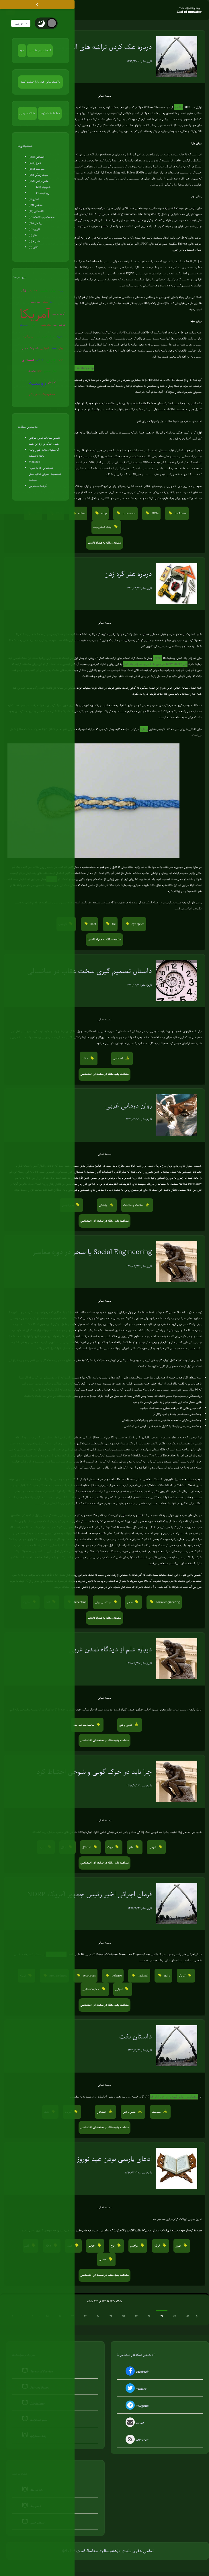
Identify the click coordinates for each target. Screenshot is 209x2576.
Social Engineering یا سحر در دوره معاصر (92, 1252)
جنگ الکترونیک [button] (103, 527)
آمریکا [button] (182, 1976)
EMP (40, 371)
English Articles (50, 113)
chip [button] (103, 513)
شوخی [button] (153, 1847)
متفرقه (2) (34, 241)
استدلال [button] (87, 1847)
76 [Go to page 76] (123, 2316)
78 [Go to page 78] (148, 2316)
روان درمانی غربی (129, 1105)
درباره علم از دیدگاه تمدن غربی (110, 1649)
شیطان (53, 348)
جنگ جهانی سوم (44, 336)
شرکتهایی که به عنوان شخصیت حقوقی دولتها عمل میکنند (45, 474)
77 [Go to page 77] (136, 2316)
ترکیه (60, 360)
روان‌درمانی (23, 325)
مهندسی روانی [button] (103, 1602)
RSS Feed (136, 2440)
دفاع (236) (35, 163)
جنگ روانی (33, 291)
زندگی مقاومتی (47, 291)
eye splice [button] (137, 924)
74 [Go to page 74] (98, 2316)
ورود (21, 50)
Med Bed (34, 462)
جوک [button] (110, 1847)
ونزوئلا (59, 337)
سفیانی (45, 302)
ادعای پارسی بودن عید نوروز (114, 2159)
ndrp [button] (167, 1976)
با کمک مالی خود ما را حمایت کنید (40, 82)
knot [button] (93, 924)
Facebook (136, 2372)
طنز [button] (131, 1847)
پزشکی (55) (35, 223)
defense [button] (116, 1976)
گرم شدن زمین (59, 325)
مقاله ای (178, 107)
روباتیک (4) (42, 193)
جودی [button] (91, 2246)
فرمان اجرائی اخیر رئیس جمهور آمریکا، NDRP (89, 1894)
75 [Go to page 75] (110, 2316)
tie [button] (114, 924)
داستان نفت (135, 2036)
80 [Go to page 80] (174, 2316)
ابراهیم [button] (134, 2246)
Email (134, 2423)
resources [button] (88, 1976)
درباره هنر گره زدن (128, 574)
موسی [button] (103, 2259)
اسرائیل (44, 348)
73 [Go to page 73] (85, 2316)
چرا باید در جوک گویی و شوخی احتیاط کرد (94, 1771)
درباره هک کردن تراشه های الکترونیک (101, 47)
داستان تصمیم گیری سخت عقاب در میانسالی (89, 971)
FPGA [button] (155, 513)
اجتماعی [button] (118, 1058)
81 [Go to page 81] (187, 2316)
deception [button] (79, 1602)
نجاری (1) (34, 199)
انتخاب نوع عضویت (40, 50)
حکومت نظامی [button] (91, 1989)
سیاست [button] (157, 2112)
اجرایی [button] (119, 1989)
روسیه (37, 382)
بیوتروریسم (35, 302)
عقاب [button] (85, 1058)
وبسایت (144, 729)
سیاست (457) (37, 169)
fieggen (157, 658)
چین (51, 359)
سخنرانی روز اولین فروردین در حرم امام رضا (174, 2097)
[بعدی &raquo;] (196, 2316)
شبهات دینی (30, 348)
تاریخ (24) (34, 229)
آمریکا (35, 314)
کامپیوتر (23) (43, 187)
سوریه (34, 325)
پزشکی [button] (103, 1205)
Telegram (136, 2406)
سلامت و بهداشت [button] (133, 1205)
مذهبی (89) (35, 205)
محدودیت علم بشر (42, 394)
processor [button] (129, 513)
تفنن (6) (33, 247)
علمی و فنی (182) (39, 181)
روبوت (60, 291)
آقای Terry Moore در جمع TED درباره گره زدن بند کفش (155, 664)
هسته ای (28, 359)
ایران (61, 348)
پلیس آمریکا (28, 337)
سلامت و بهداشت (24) (41, 217)
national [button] (143, 1976)
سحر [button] (130, 1602)
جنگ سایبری (45, 325)
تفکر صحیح (50, 371)
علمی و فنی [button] (126, 1725)
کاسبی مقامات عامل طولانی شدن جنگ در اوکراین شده (44, 441)
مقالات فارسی (27, 113)
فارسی (21, 24)
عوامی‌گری (31, 371)
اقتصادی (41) (36, 211)
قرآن (23, 291)
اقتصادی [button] (102, 2112)
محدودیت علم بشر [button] (84, 1725)
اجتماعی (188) (37, 157)
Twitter (135, 2389)
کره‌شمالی (40, 360)
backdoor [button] (180, 513)
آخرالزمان (52, 382)
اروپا (52, 302)
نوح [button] (113, 2246)
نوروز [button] (178, 2246)
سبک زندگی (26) (38, 175)
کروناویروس (58, 314)
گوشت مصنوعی (38, 486)
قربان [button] (157, 2246)
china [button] (81, 513)
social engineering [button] (167, 1602)
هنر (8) (33, 235)
